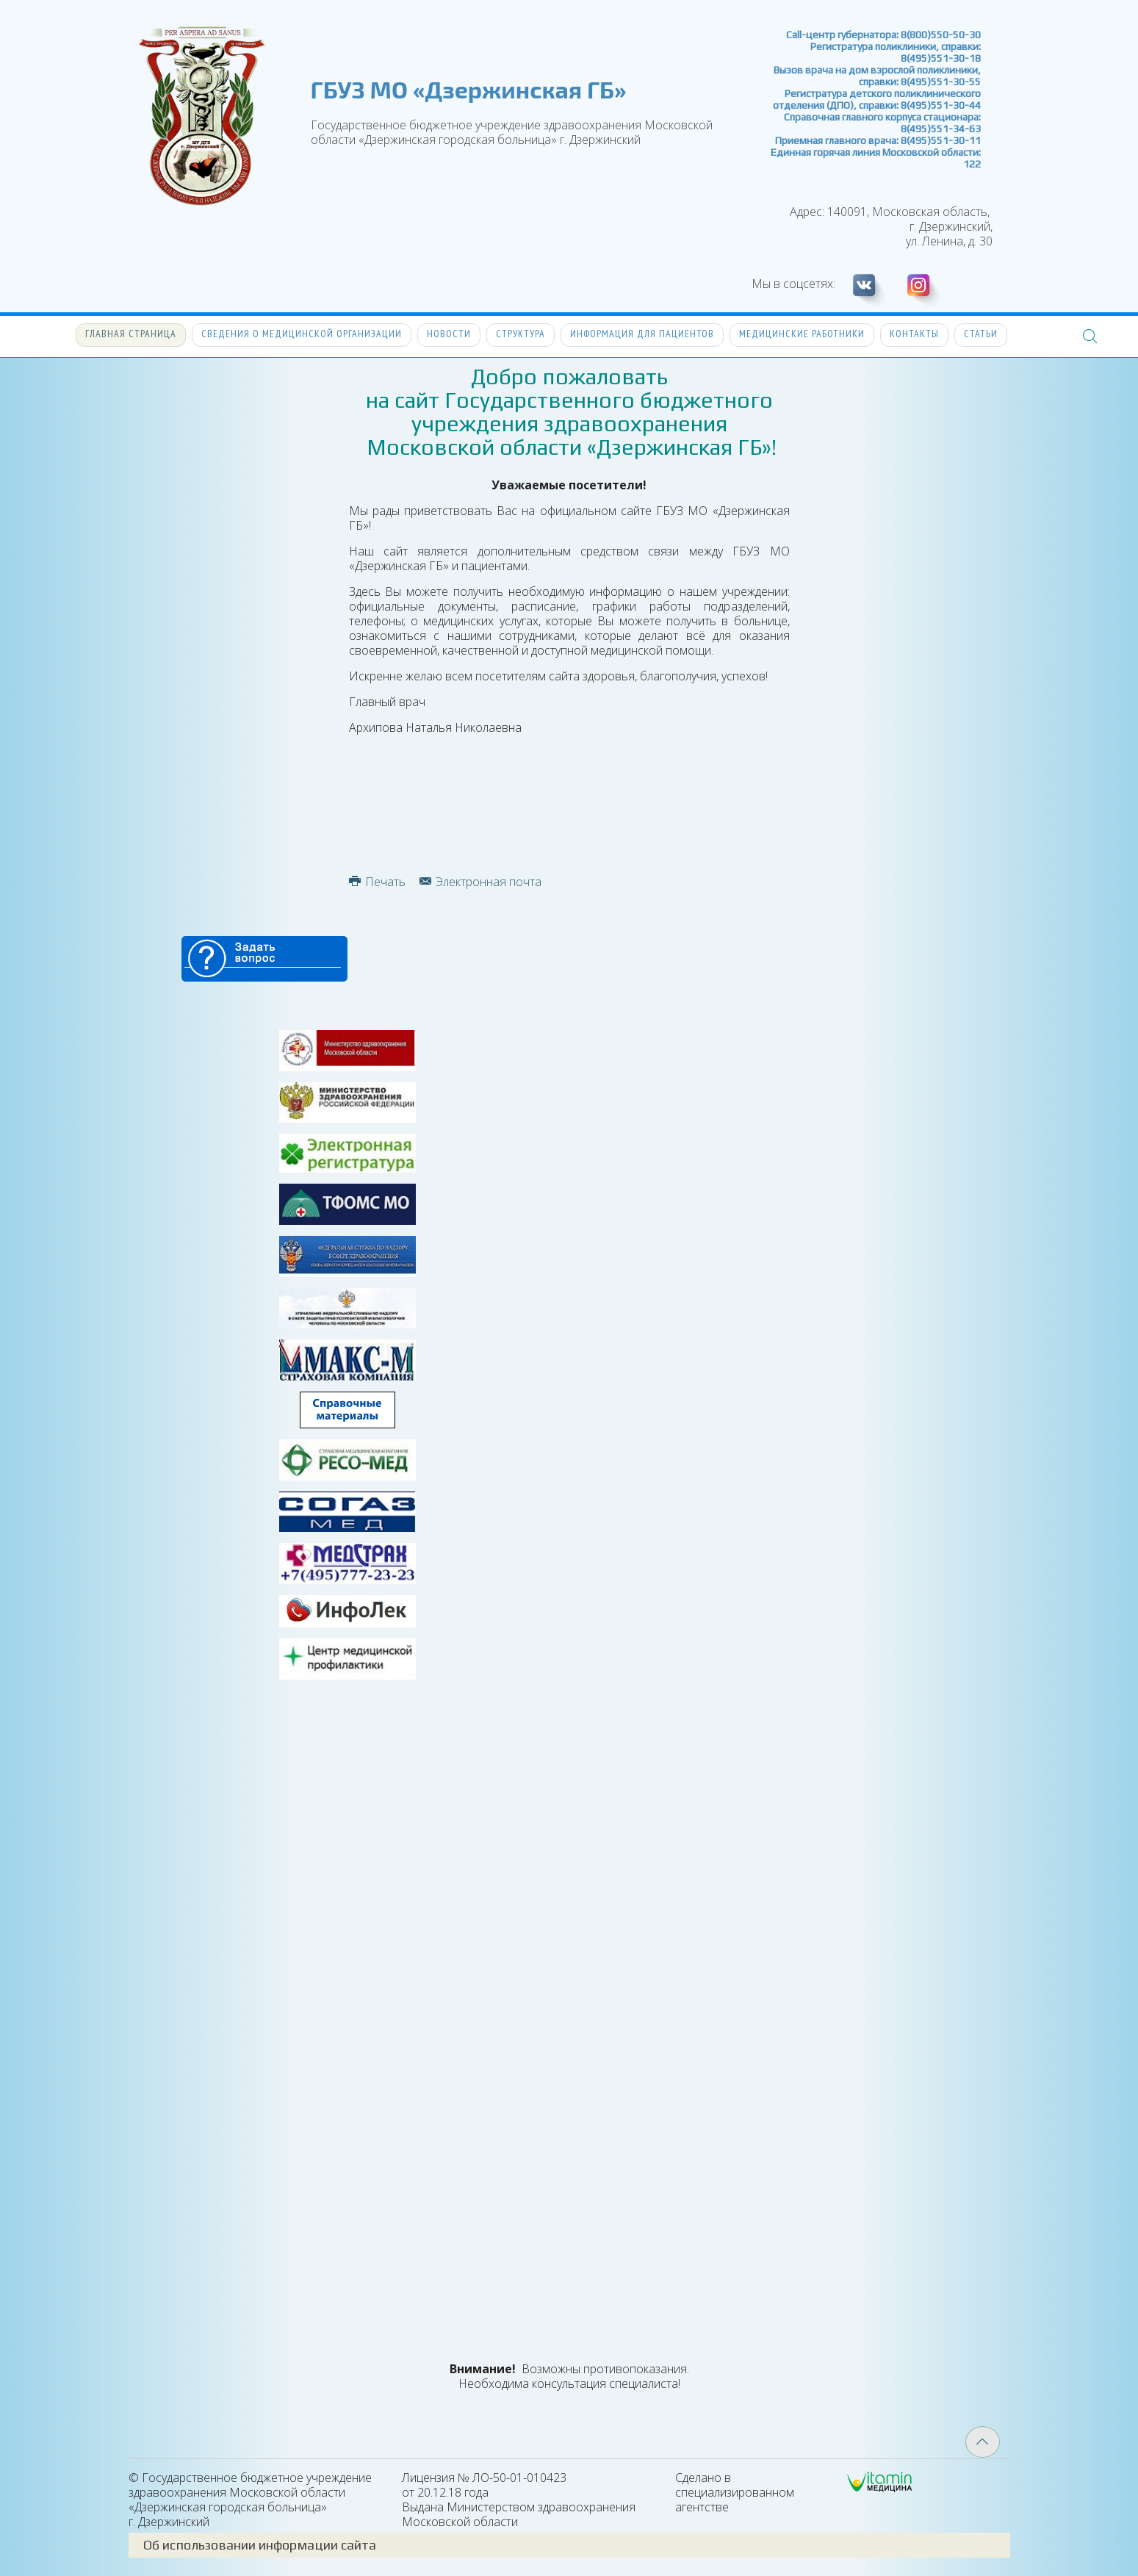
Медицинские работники (802, 333)
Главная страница (130, 333)
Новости (449, 333)
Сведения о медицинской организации (301, 333)
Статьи (981, 333)
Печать (377, 882)
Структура (520, 333)
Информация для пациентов (642, 333)
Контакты (914, 333)
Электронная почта (480, 882)
